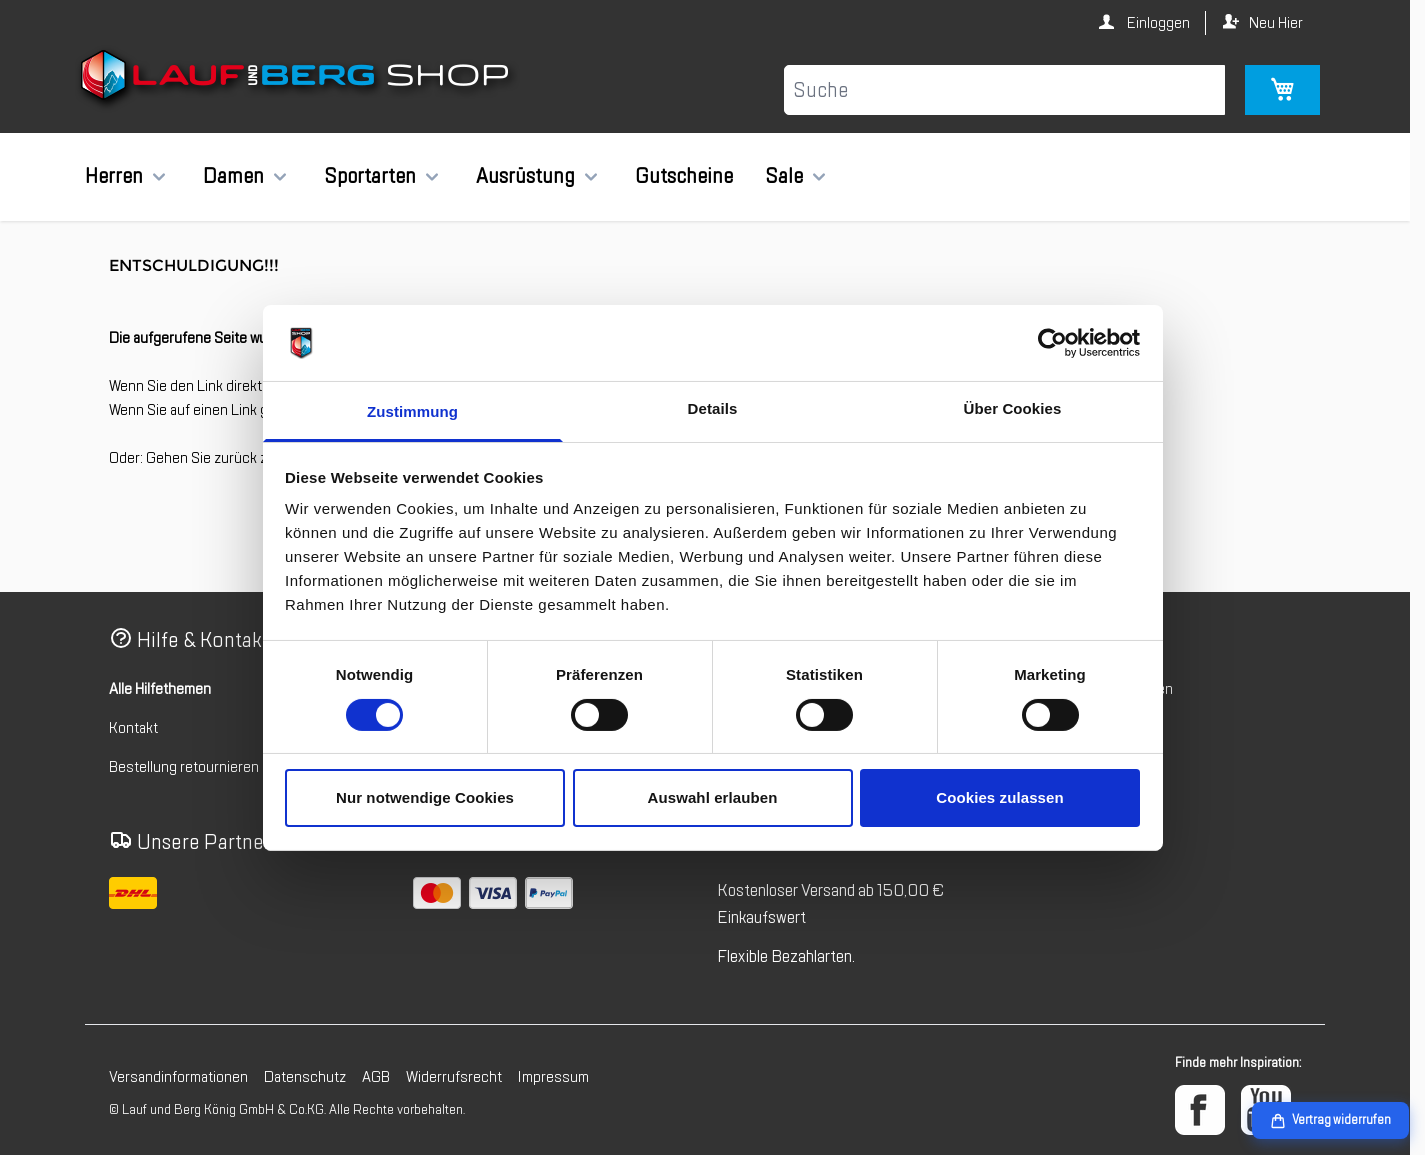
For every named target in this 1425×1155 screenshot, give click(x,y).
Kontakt (133, 728)
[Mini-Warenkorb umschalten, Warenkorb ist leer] (1282, 90)
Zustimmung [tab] (412, 411)
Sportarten (370, 176)
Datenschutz (305, 1077)
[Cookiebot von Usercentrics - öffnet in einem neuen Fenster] (1052, 343)
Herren (114, 176)
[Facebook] (1200, 1110)
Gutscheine (684, 176)
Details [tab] (713, 408)
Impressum (553, 1077)
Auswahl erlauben (713, 797)
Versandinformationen (178, 1077)
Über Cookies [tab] (1013, 408)
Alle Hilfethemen (160, 689)
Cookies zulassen (999, 797)
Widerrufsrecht (454, 1077)
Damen (233, 176)
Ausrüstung (525, 176)
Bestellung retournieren (184, 767)
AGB (376, 1077)
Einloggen (1157, 23)
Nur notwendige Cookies (425, 797)
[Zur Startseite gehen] (297, 79)
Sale (784, 176)
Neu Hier (1276, 23)
